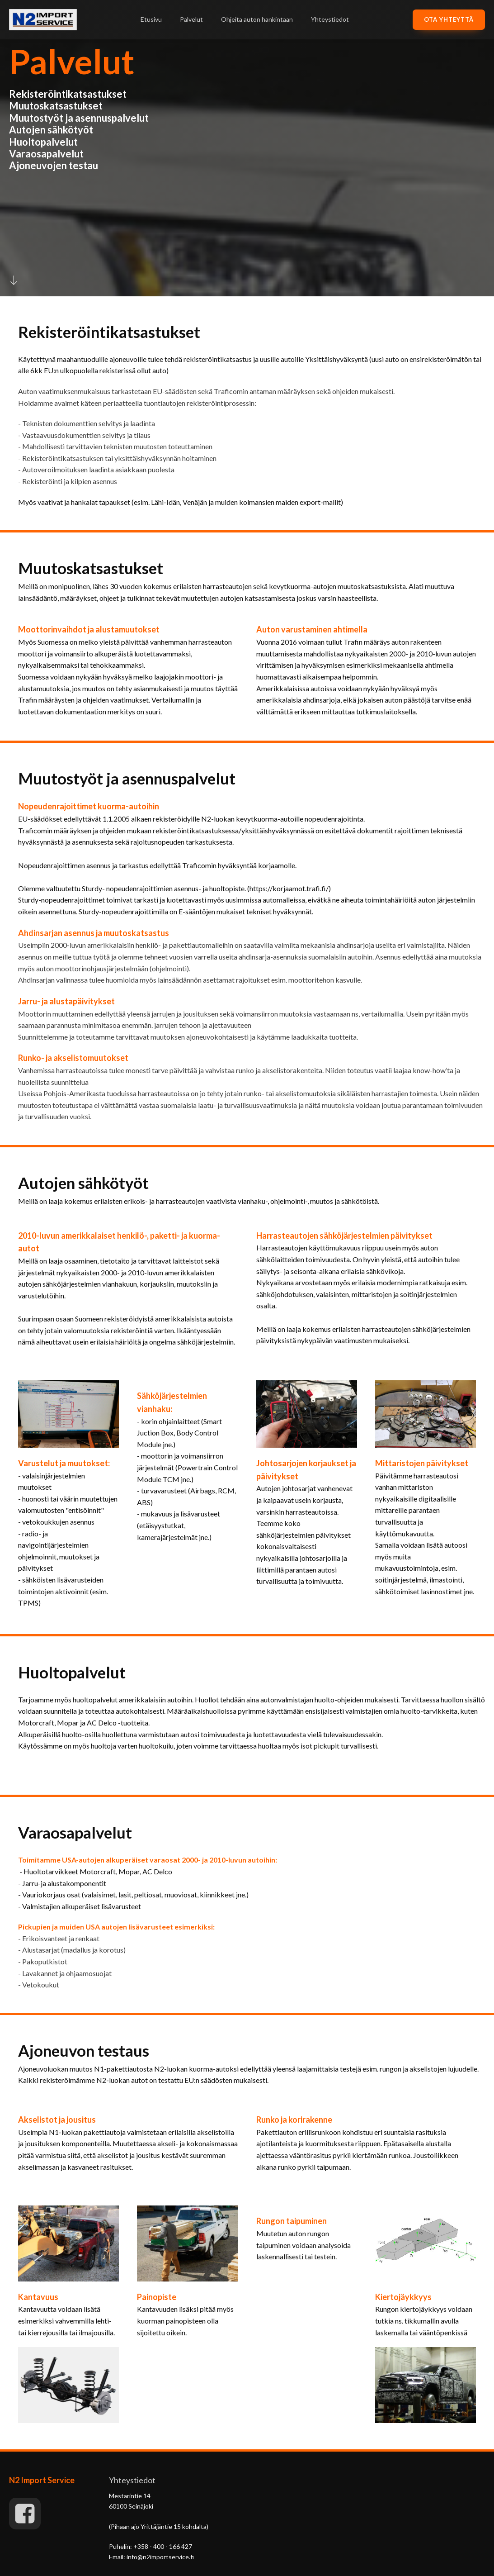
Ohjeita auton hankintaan (257, 19)
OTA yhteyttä (449, 19)
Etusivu (151, 19)
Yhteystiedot (330, 19)
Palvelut (191, 19)
